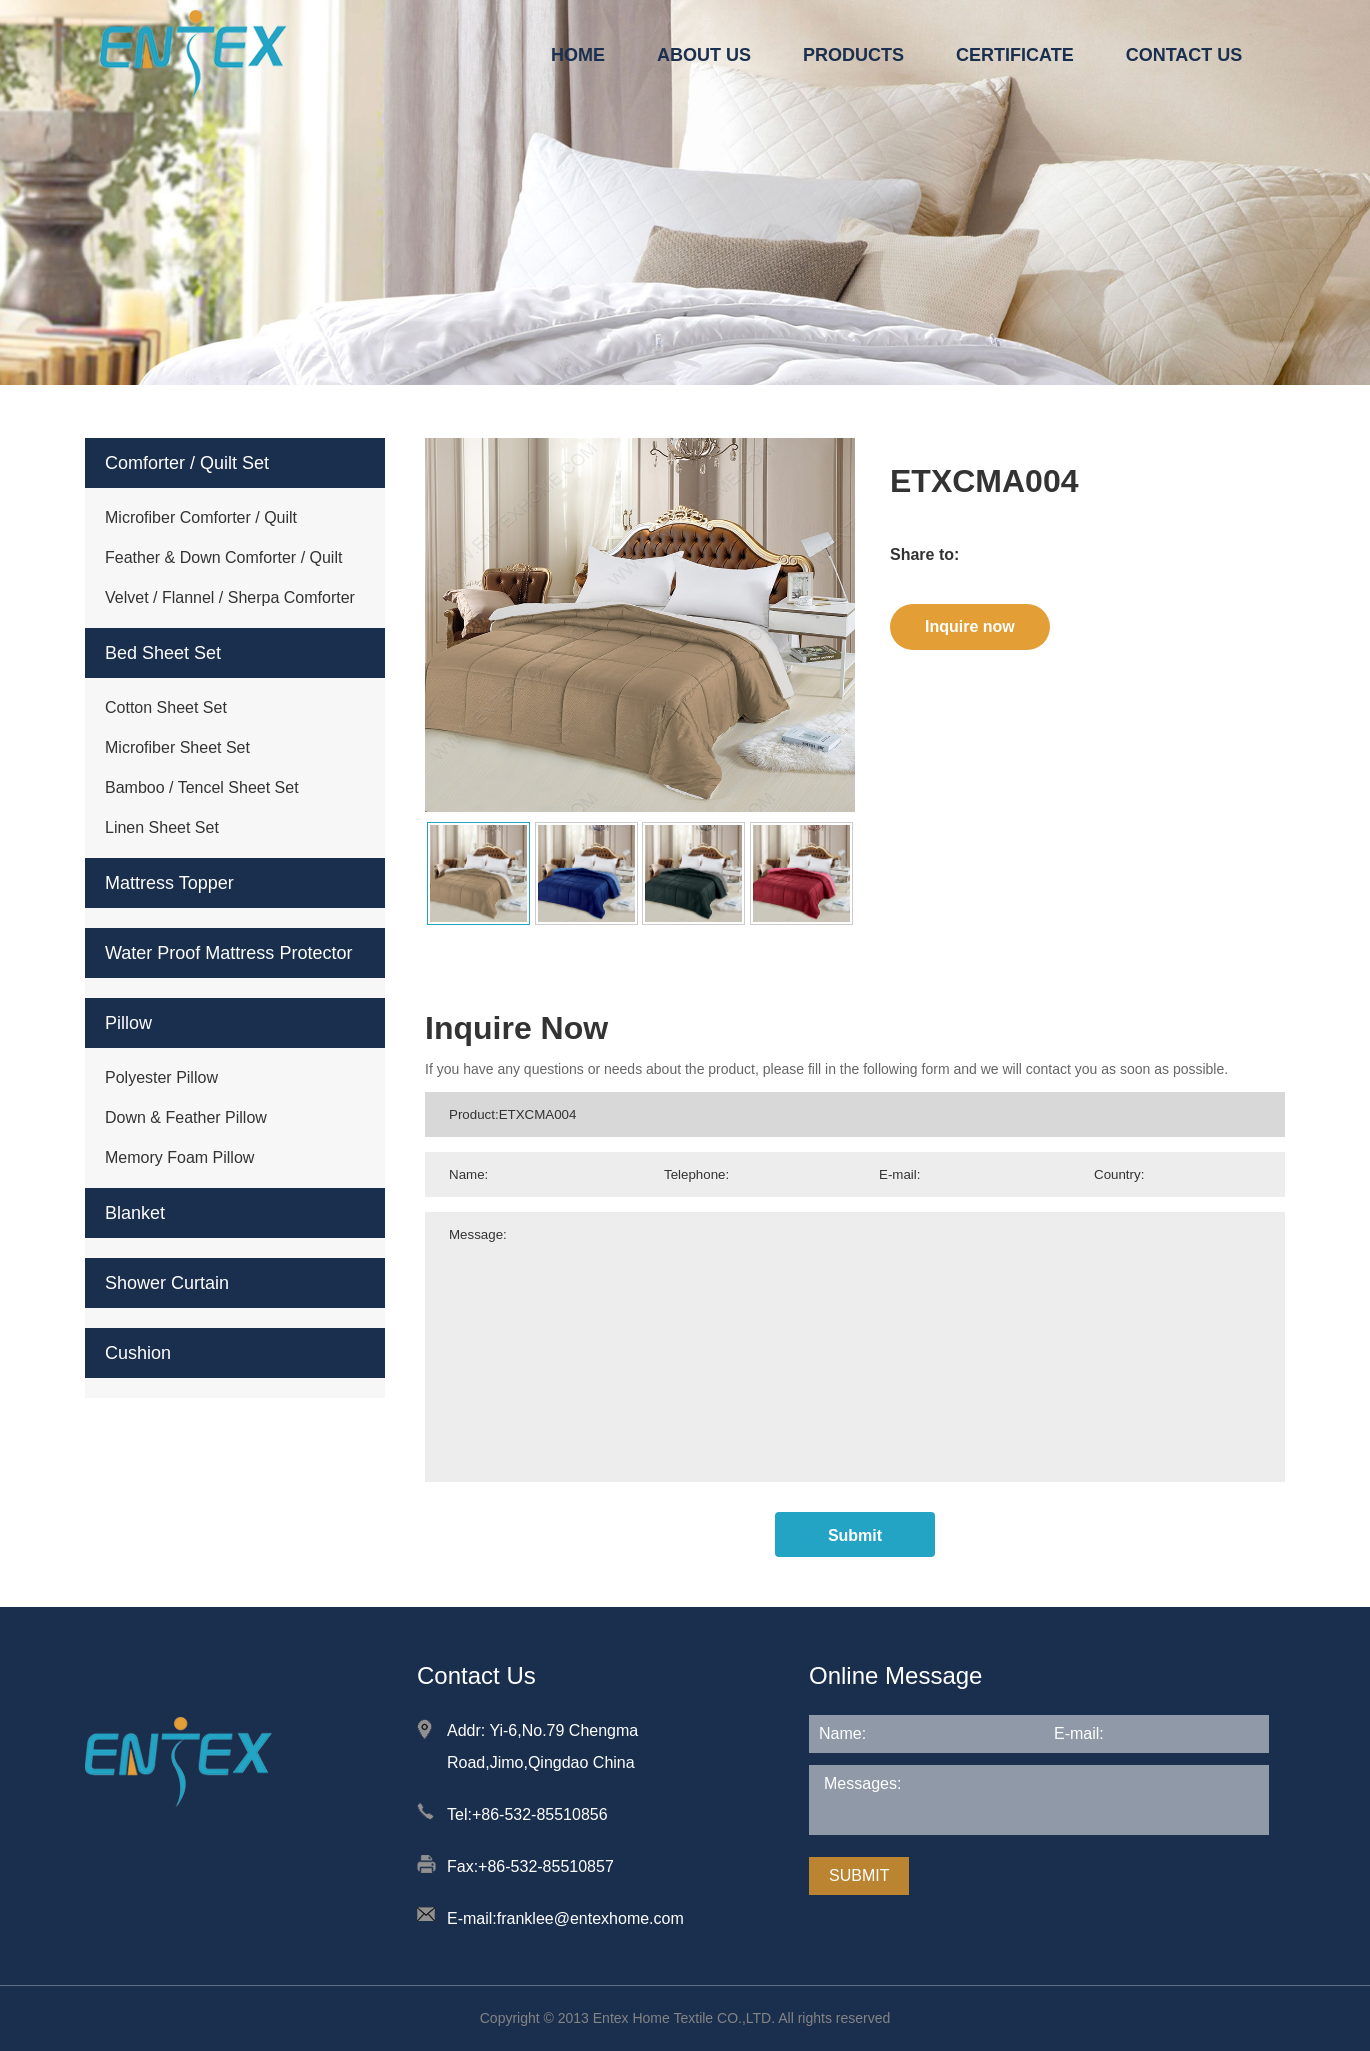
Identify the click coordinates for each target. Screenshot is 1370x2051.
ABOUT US (704, 55)
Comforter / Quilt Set (187, 463)
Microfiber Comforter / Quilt (201, 517)
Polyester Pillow (161, 1077)
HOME (578, 55)
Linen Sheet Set (162, 827)
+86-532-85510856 (540, 1814)
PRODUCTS (853, 55)
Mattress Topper (169, 883)
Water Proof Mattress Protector (228, 953)
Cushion (138, 1353)
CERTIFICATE (1015, 55)
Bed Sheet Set (163, 653)
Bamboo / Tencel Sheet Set (202, 787)
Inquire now (970, 626)
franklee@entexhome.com (590, 1918)
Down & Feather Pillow (186, 1117)
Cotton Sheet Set (166, 707)
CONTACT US (1184, 55)
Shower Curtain (167, 1283)
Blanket (135, 1213)
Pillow (128, 1023)
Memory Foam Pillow (179, 1157)
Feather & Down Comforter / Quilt (223, 557)
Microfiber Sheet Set (177, 747)
